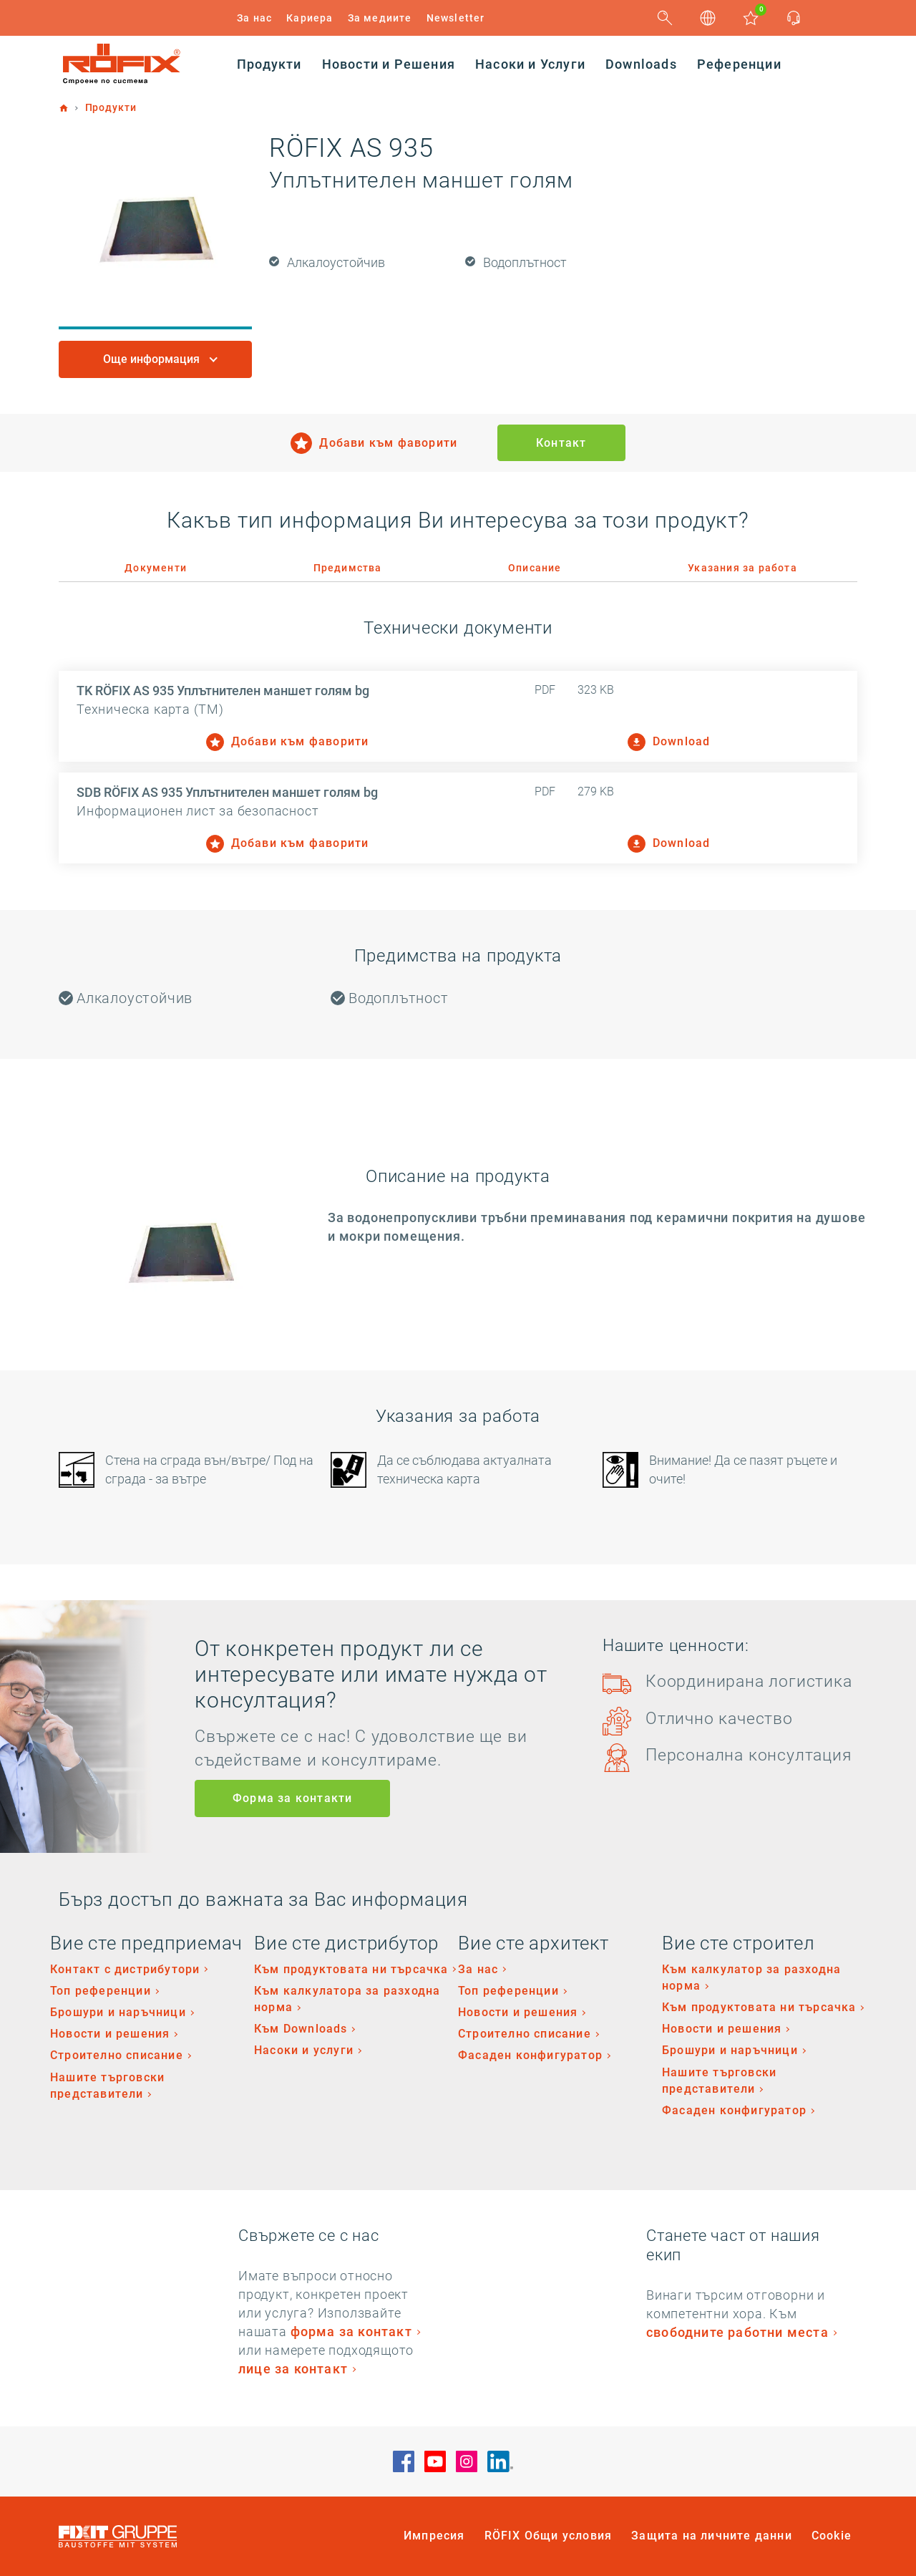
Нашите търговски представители (107, 2086)
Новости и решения (110, 2033)
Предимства (347, 567)
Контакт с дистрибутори (125, 1969)
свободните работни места (737, 2332)
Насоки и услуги (304, 2050)
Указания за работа (742, 567)
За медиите (380, 18)
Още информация (153, 359)
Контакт (561, 443)
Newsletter (456, 18)
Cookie (832, 2535)
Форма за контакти (292, 1798)
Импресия (434, 2535)
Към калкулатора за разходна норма (347, 1999)
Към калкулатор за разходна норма (751, 1977)
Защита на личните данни (711, 2535)
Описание (535, 567)
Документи (156, 567)
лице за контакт (293, 2368)
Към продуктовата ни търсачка (351, 1969)
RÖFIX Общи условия (548, 2535)
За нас (254, 18)
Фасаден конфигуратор (530, 2055)
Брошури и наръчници (118, 2012)
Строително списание (116, 2055)
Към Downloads (301, 2028)
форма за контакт (351, 2331)
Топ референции (100, 1991)
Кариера (309, 18)
